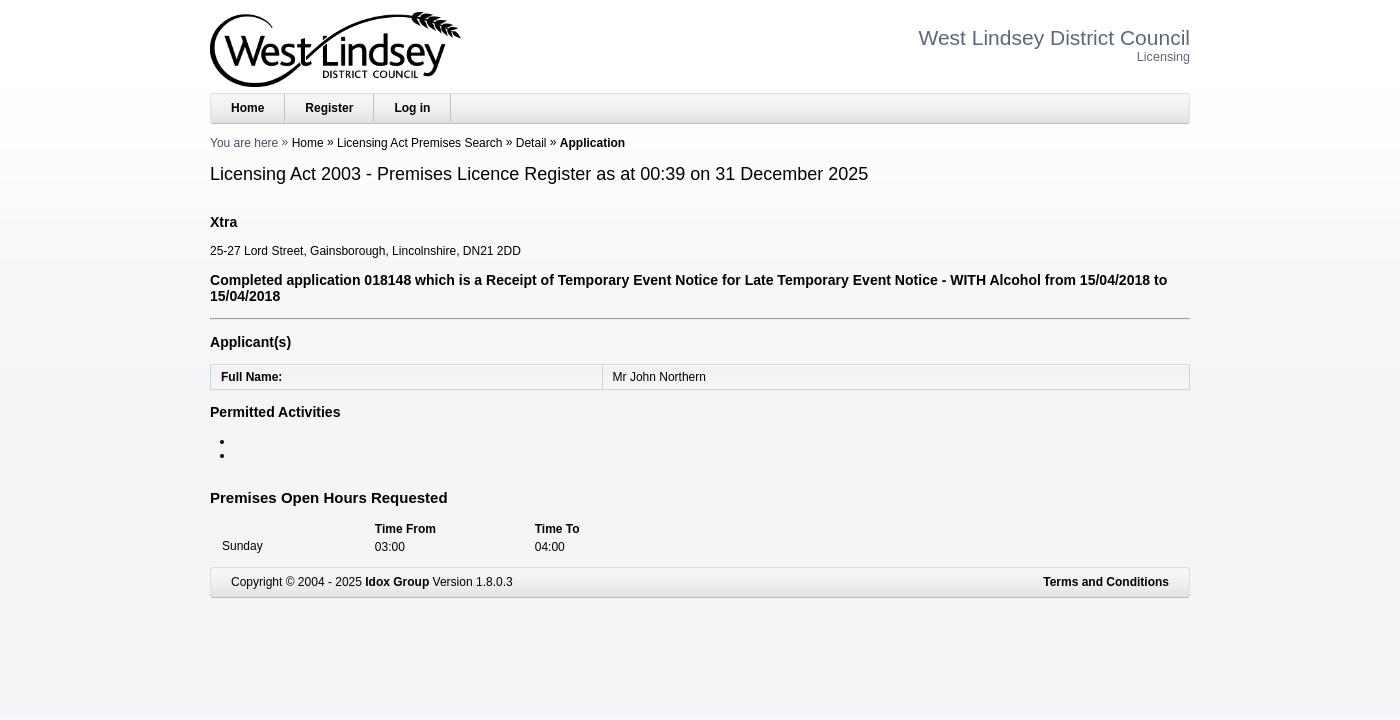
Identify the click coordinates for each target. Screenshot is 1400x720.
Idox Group (397, 582)
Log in (412, 108)
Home (247, 108)
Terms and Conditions (1106, 582)
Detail (531, 143)
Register (329, 108)
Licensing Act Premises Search (419, 143)
